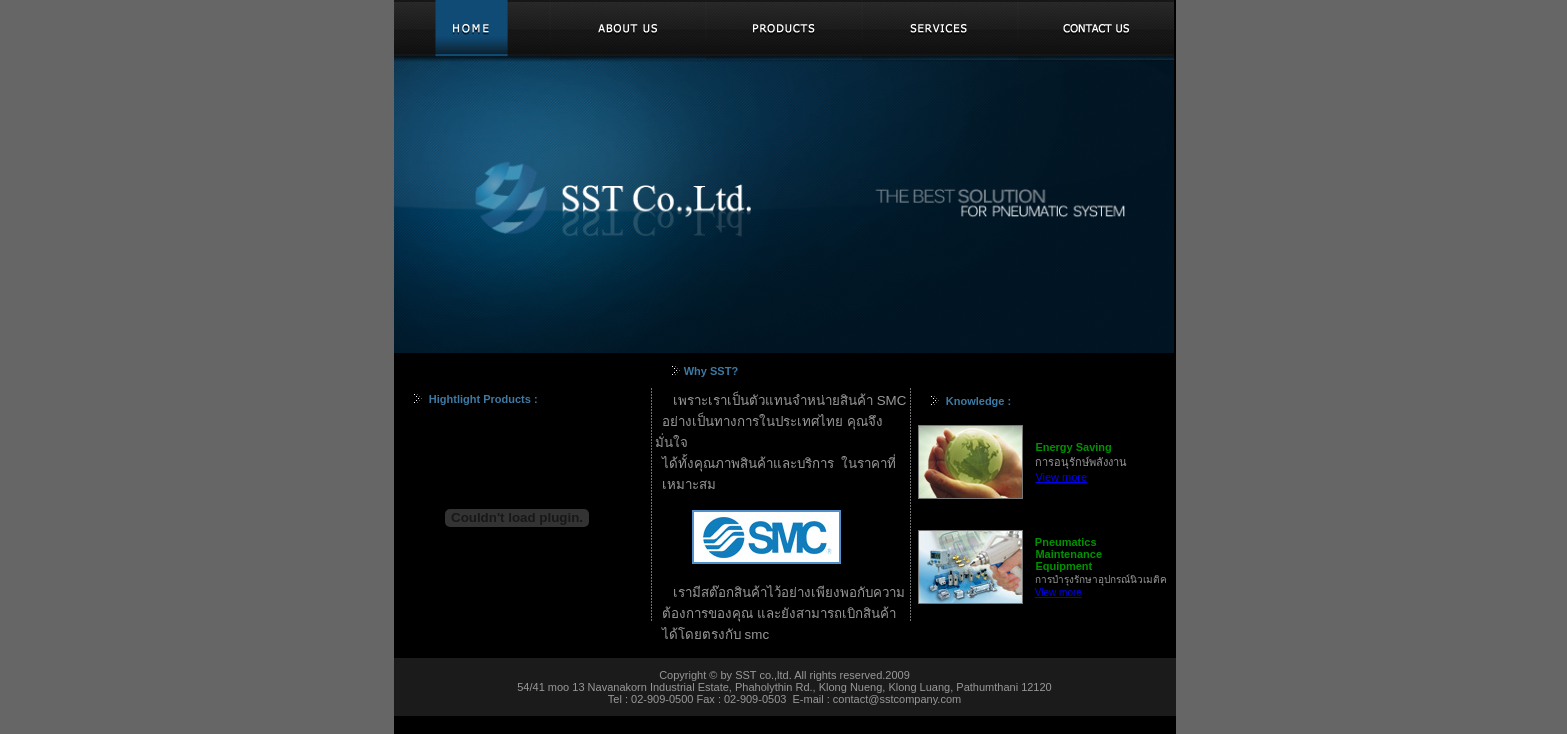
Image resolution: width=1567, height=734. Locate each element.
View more (1061, 477)
